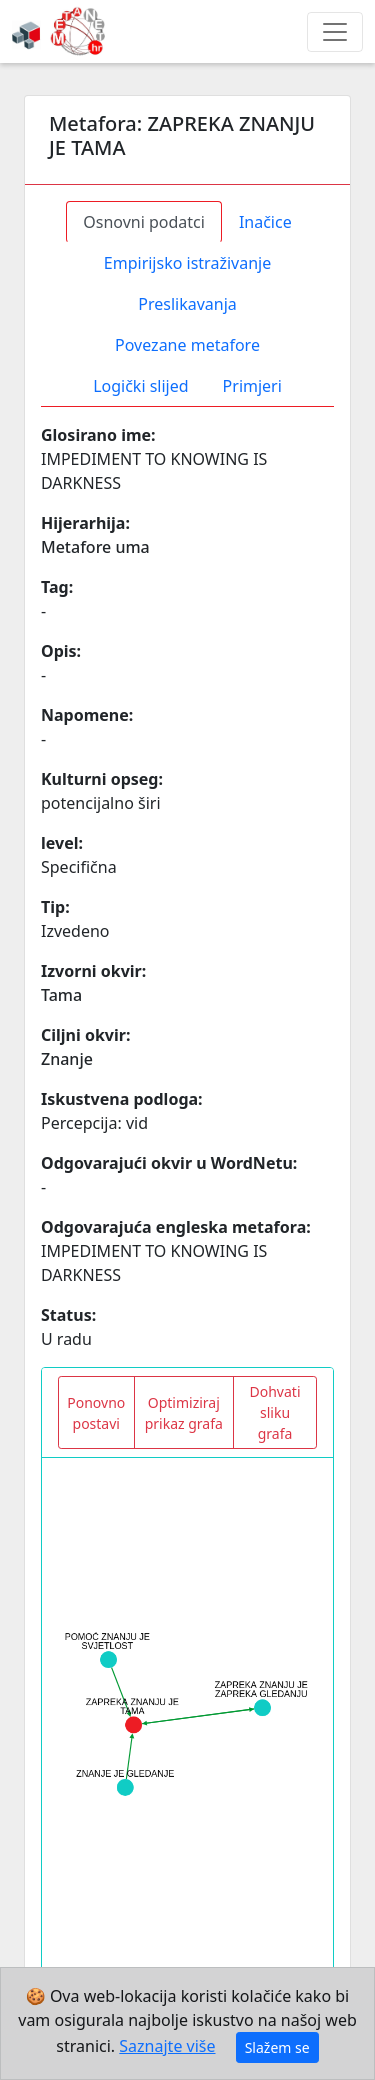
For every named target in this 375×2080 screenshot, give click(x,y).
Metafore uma (95, 547)
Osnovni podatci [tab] (144, 222)
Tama (61, 995)
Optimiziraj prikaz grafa (184, 1413)
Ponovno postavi (96, 1413)
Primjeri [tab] (252, 386)
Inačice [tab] (265, 222)
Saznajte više (167, 2046)
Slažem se (277, 2047)
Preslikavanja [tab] (187, 304)
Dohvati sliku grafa (275, 1412)
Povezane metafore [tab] (187, 345)
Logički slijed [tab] (140, 386)
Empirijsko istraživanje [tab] (187, 263)
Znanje (67, 1059)
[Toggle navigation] (335, 32)
